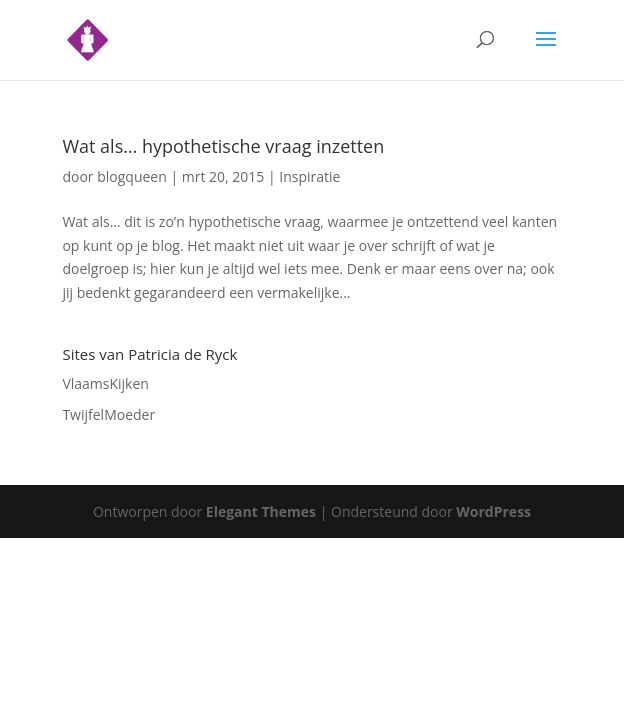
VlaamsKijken (105, 383)
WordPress (493, 511)
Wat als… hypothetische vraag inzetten (223, 146)
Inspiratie (309, 176)
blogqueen (132, 176)
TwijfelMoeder (108, 414)
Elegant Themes (261, 511)
